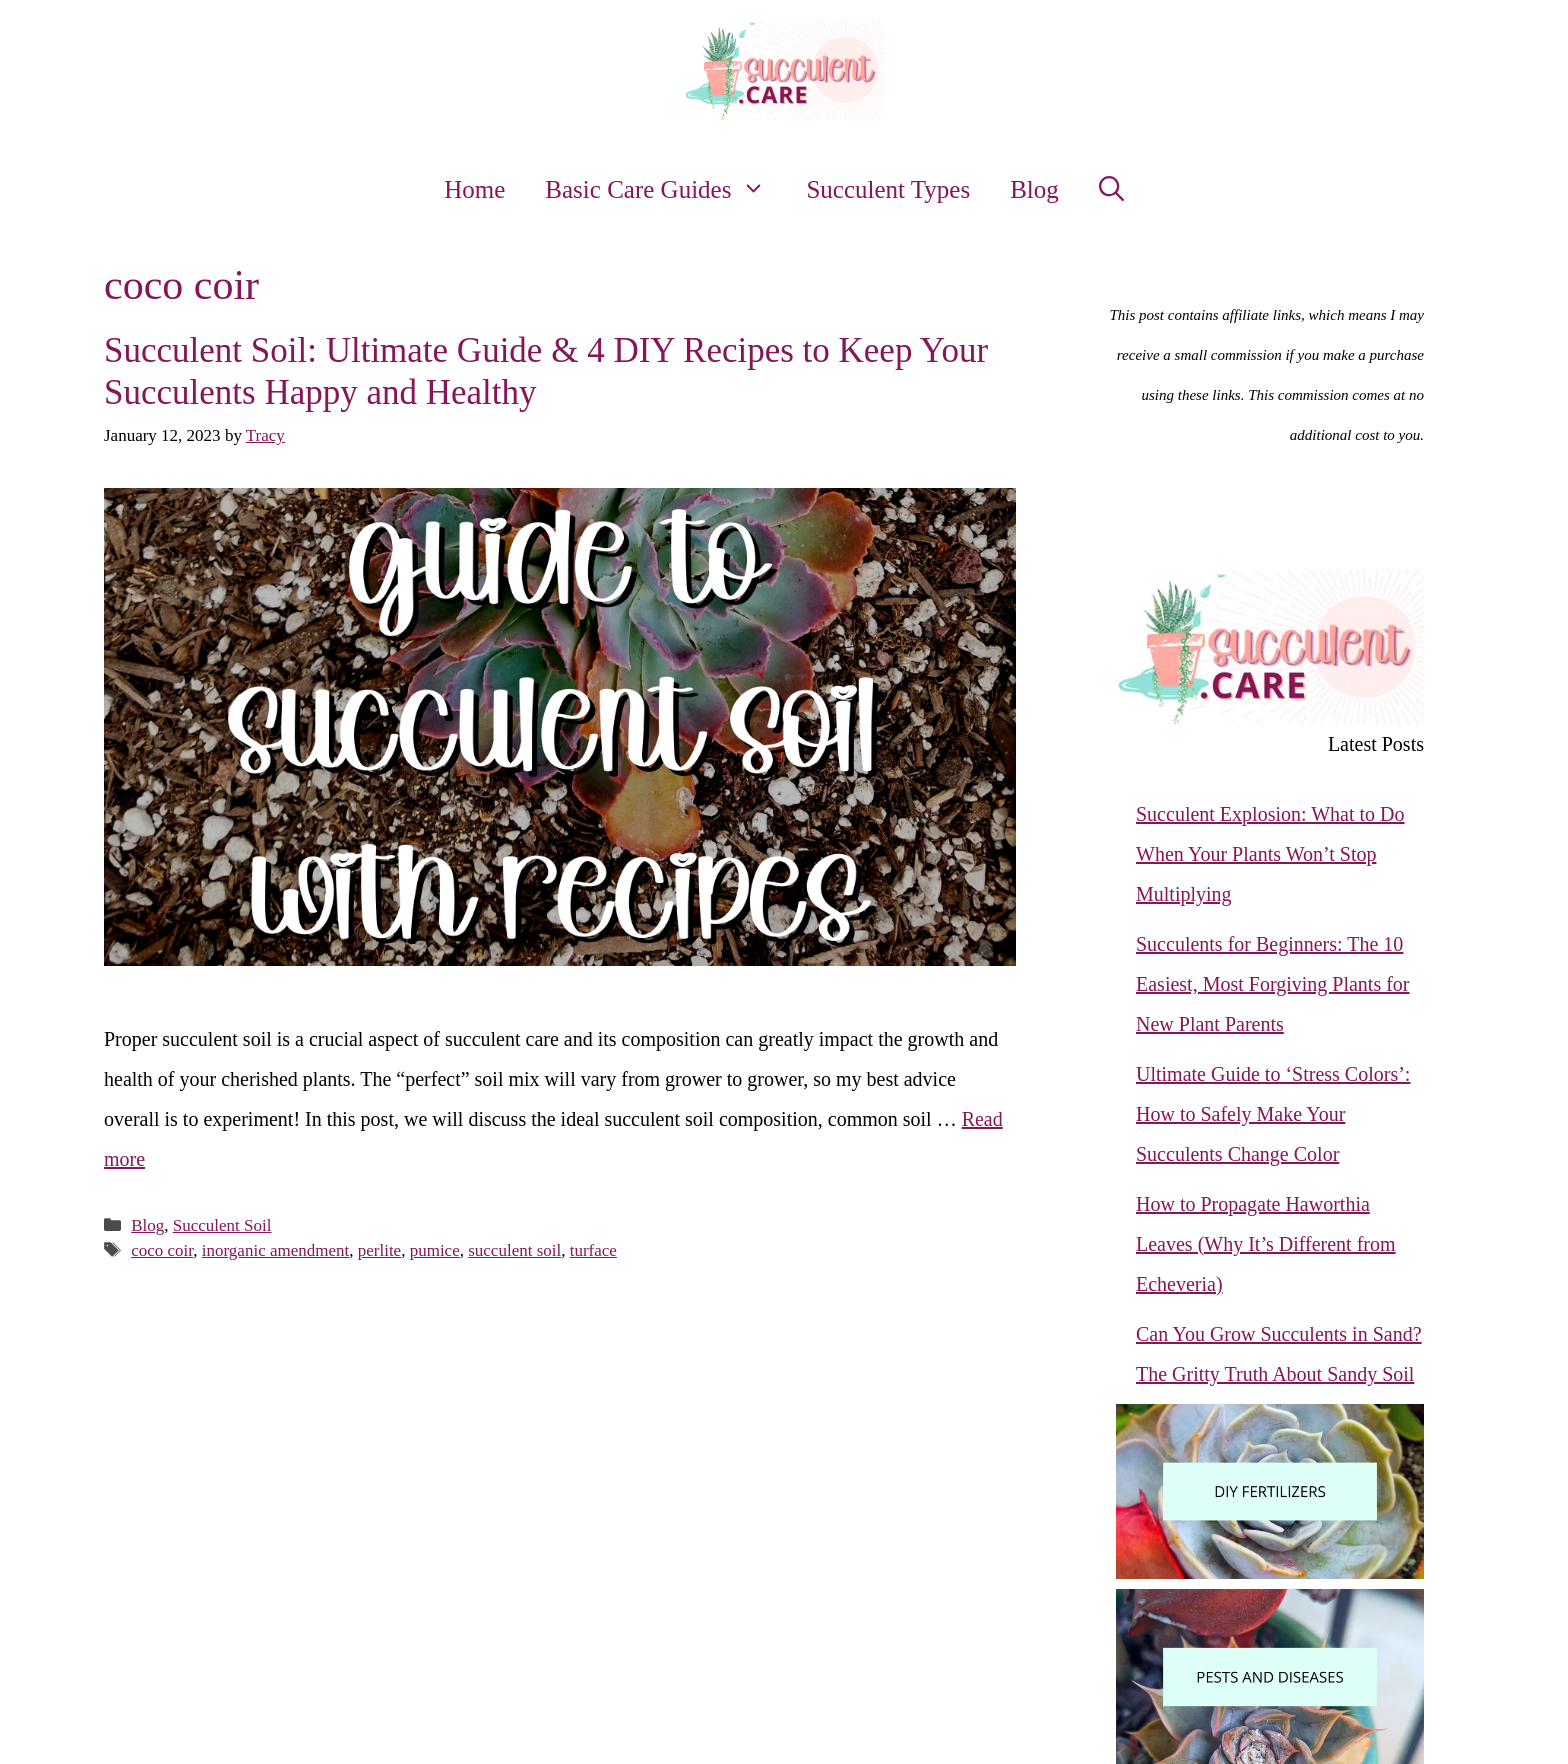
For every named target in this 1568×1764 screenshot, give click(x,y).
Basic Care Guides (665, 190)
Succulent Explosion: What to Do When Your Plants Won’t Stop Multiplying (1270, 854)
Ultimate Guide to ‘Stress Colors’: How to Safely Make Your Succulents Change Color (1273, 1114)
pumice (435, 1250)
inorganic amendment (275, 1250)
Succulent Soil (222, 1225)
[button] (1111, 190)
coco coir (162, 1250)
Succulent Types (888, 189)
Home (474, 189)
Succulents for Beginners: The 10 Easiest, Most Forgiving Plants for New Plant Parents (1273, 984)
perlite (379, 1250)
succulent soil (514, 1250)
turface (593, 1250)
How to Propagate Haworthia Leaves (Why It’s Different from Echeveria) (1266, 1244)
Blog (1034, 189)
